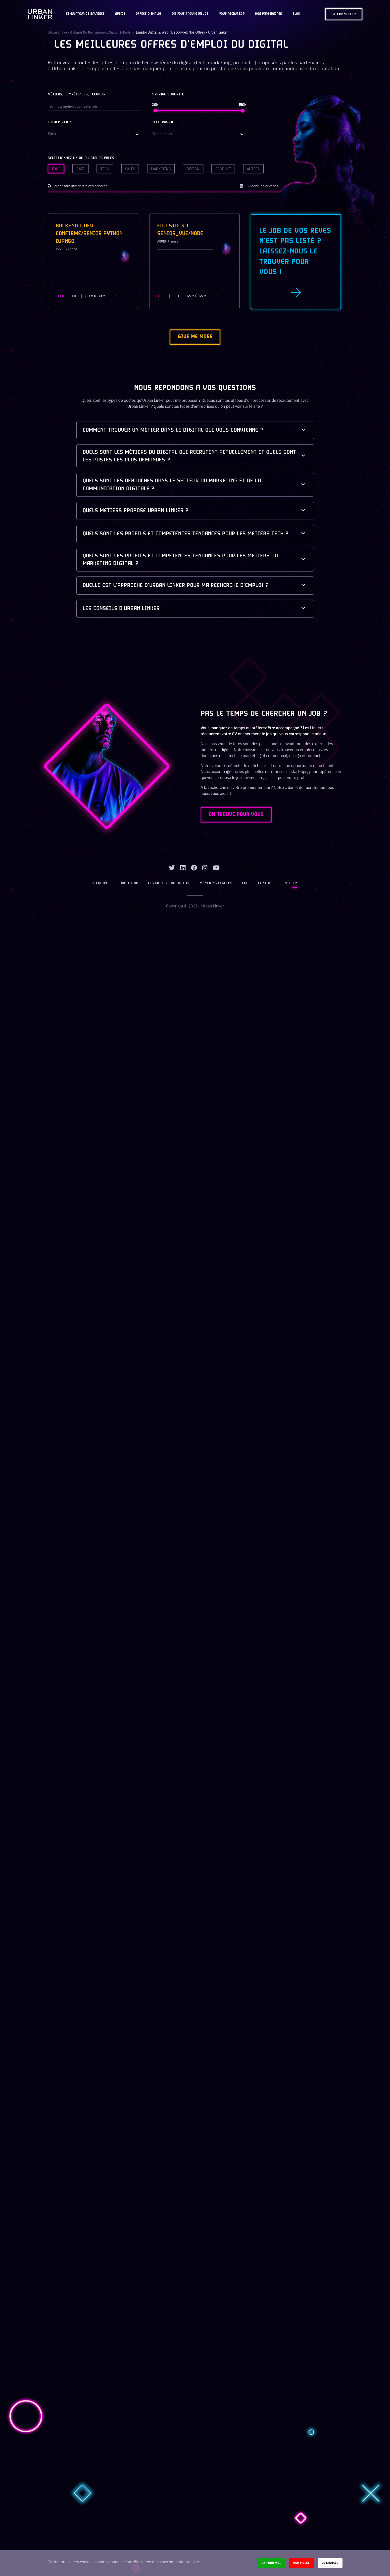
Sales (130, 169)
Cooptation (128, 883)
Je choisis (330, 2563)
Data (80, 169)
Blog (296, 14)
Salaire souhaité (168, 94)
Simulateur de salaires (85, 14)
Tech (104, 169)
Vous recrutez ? (232, 14)
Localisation (60, 122)
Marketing (161, 169)
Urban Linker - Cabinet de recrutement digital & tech (89, 32)
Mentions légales (216, 883)
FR (294, 883)
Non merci (301, 2563)
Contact (265, 883)
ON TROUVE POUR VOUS (237, 815)
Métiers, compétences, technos (76, 94)
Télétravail (163, 122)
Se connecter (344, 14)
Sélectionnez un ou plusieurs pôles (81, 158)
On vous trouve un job (190, 14)
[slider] (155, 110)
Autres (253, 169)
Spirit (120, 14)
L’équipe (101, 883)
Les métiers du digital (169, 883)
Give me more (195, 337)
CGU (245, 883)
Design (193, 169)
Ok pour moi (271, 2563)
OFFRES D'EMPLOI (148, 14)
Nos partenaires (268, 14)
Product (223, 169)
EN (284, 883)
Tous (56, 169)
